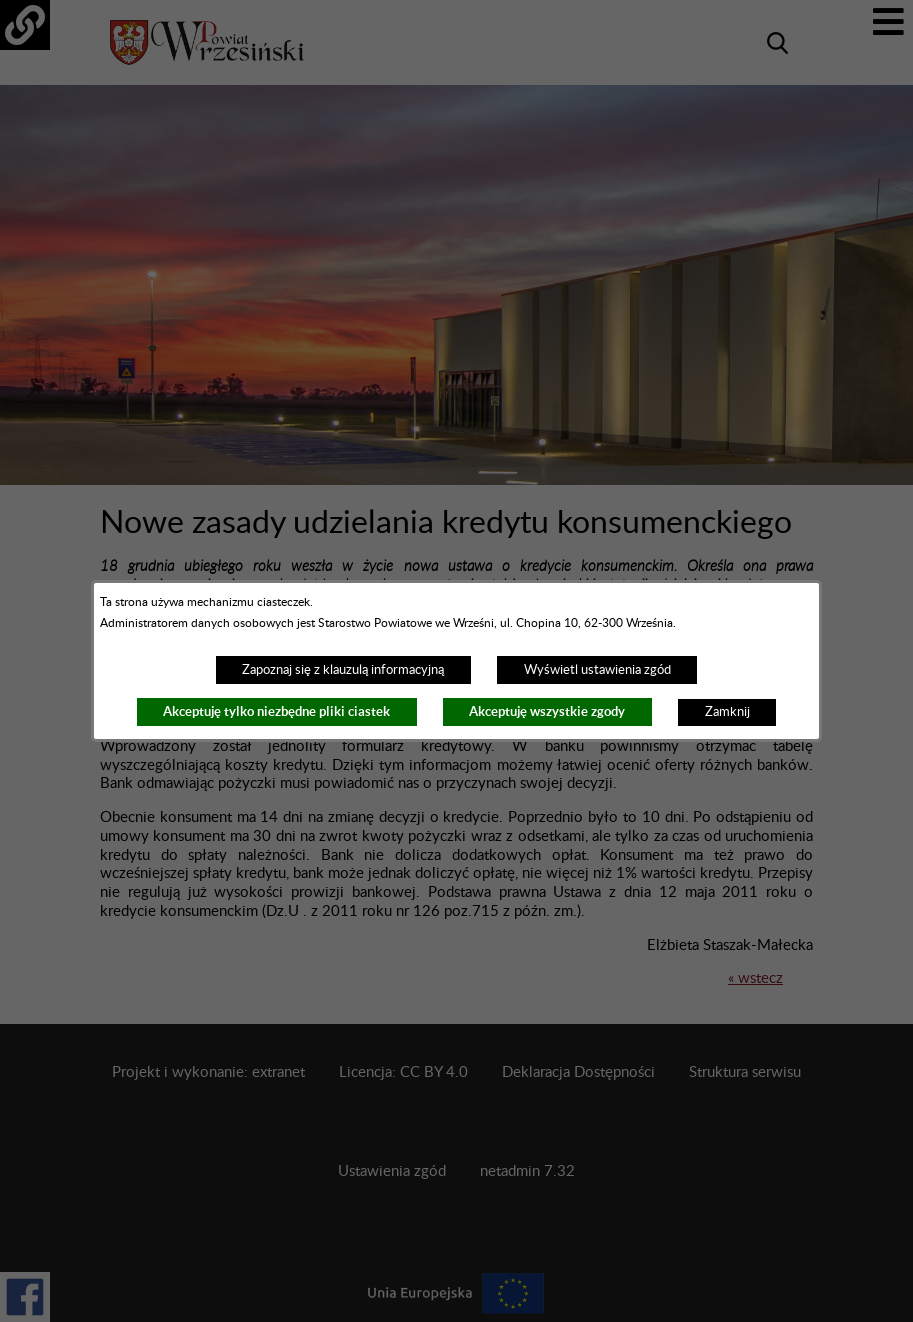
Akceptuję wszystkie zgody (547, 711)
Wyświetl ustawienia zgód (597, 670)
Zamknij (727, 712)
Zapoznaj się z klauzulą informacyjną (343, 670)
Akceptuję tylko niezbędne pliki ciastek (276, 711)
